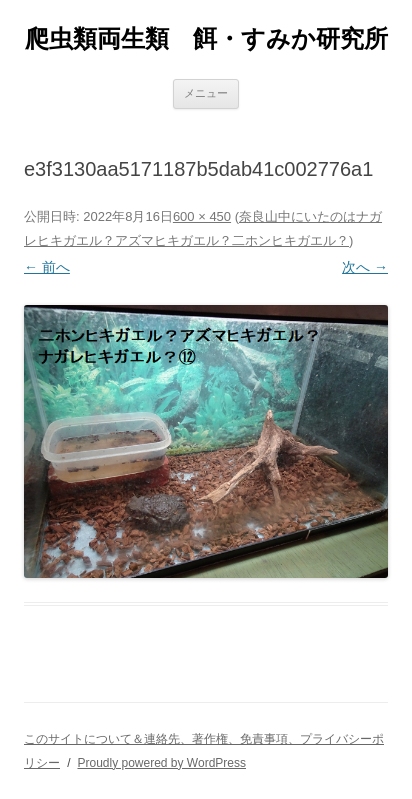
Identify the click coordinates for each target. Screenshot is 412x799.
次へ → (365, 267)
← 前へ (47, 267)
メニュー (206, 93)
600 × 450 (202, 216)
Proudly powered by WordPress (161, 763)
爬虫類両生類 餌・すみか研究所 (206, 38)
